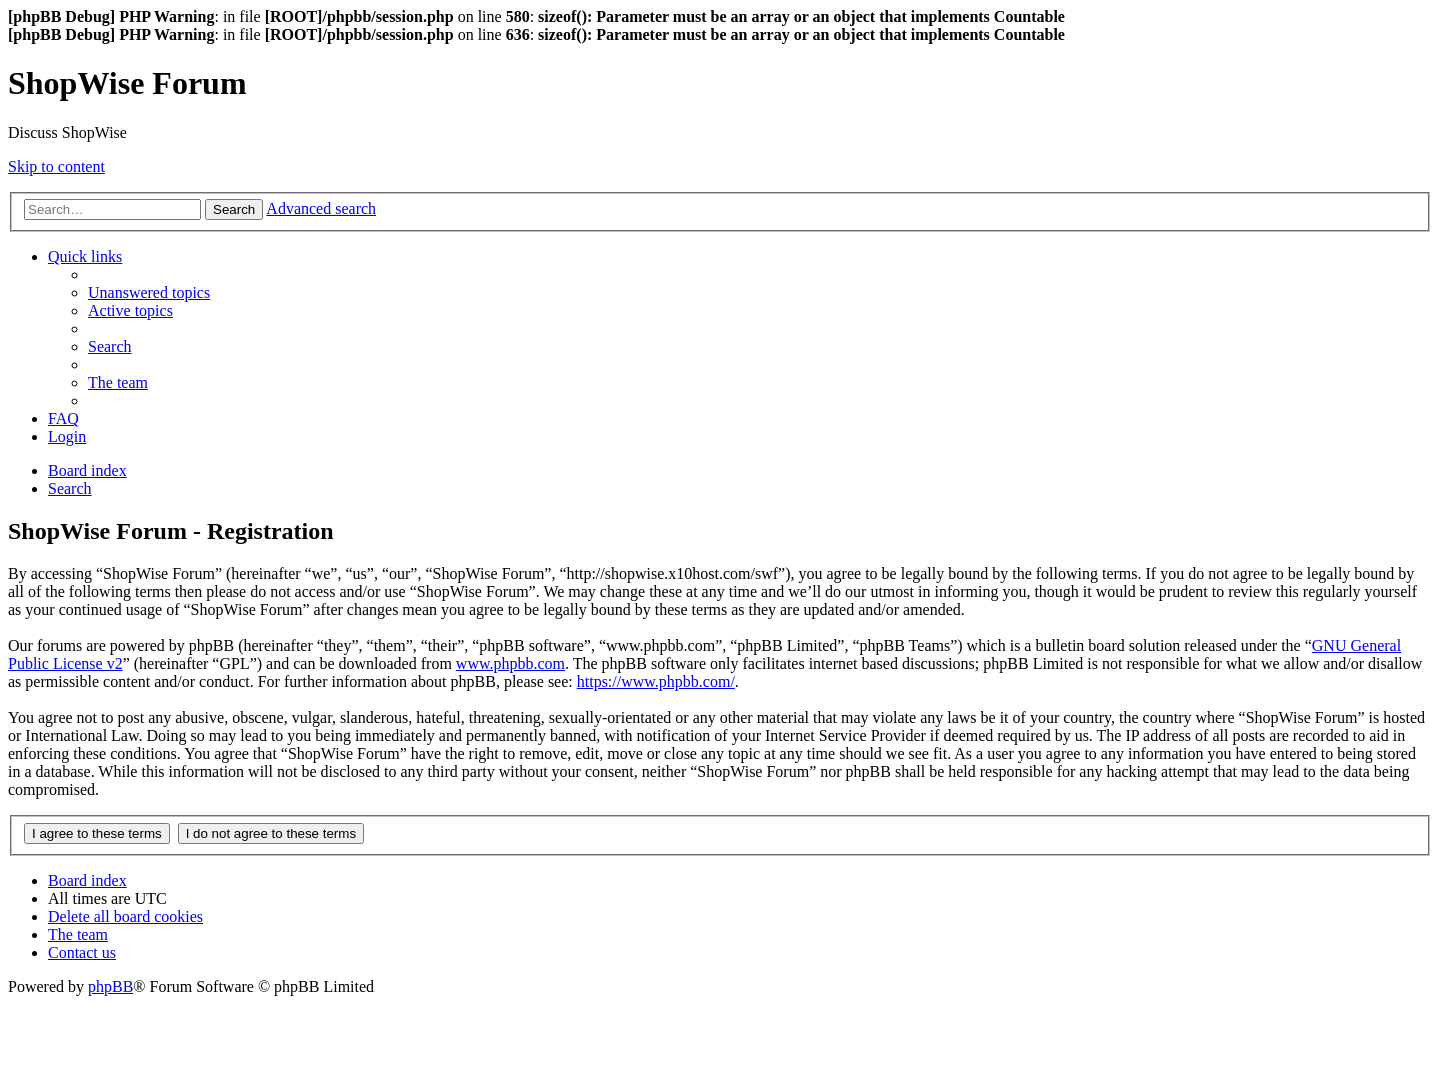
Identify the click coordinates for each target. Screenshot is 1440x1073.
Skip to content (56, 166)
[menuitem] (149, 292)
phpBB (110, 986)
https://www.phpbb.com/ (656, 681)
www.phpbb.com (510, 663)
